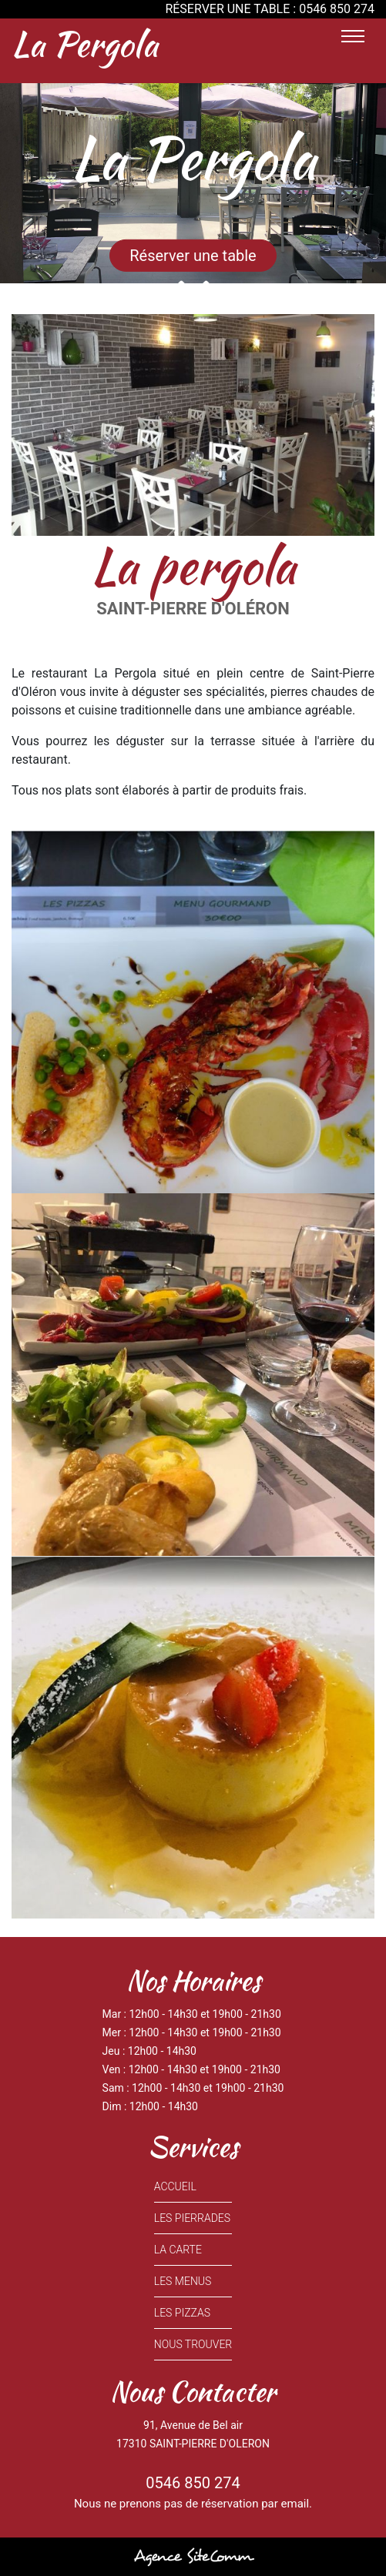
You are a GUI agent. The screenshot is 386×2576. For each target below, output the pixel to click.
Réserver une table (192, 255)
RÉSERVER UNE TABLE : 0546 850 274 (269, 9)
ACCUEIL (175, 2186)
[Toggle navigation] (352, 36)
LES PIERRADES (192, 2218)
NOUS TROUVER (193, 2344)
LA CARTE (178, 2249)
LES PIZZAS (182, 2313)
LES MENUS (183, 2281)
